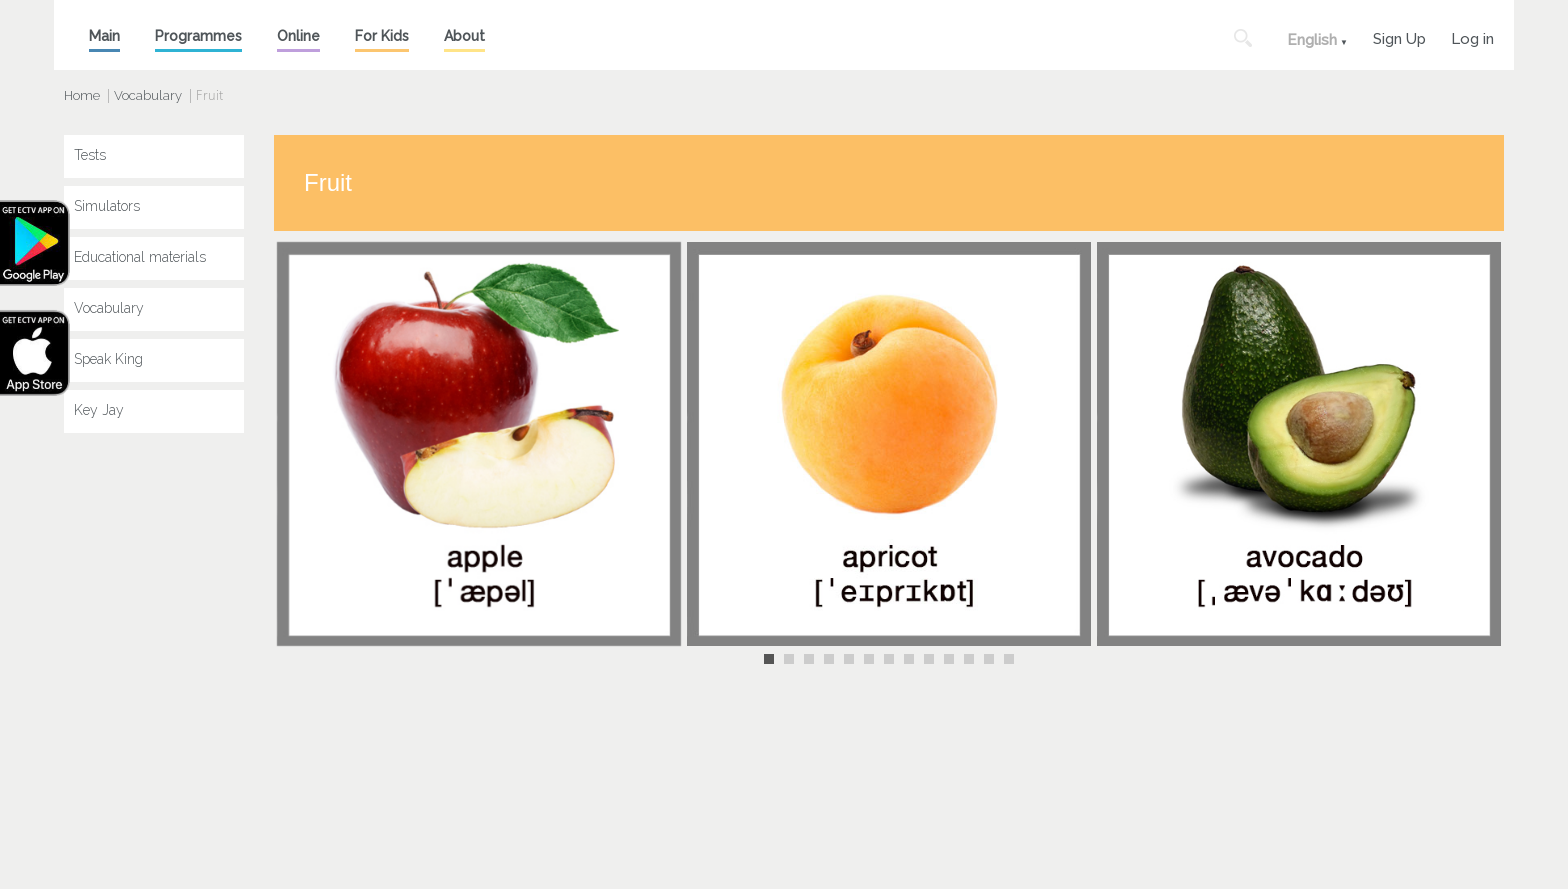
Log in (1472, 36)
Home (82, 95)
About (464, 36)
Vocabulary (148, 95)
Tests (90, 155)
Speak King (108, 359)
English (1312, 40)
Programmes (198, 36)
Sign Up (1399, 36)
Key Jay (99, 410)
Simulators (107, 206)
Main (104, 36)
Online (298, 36)
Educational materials (140, 257)
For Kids (382, 36)
